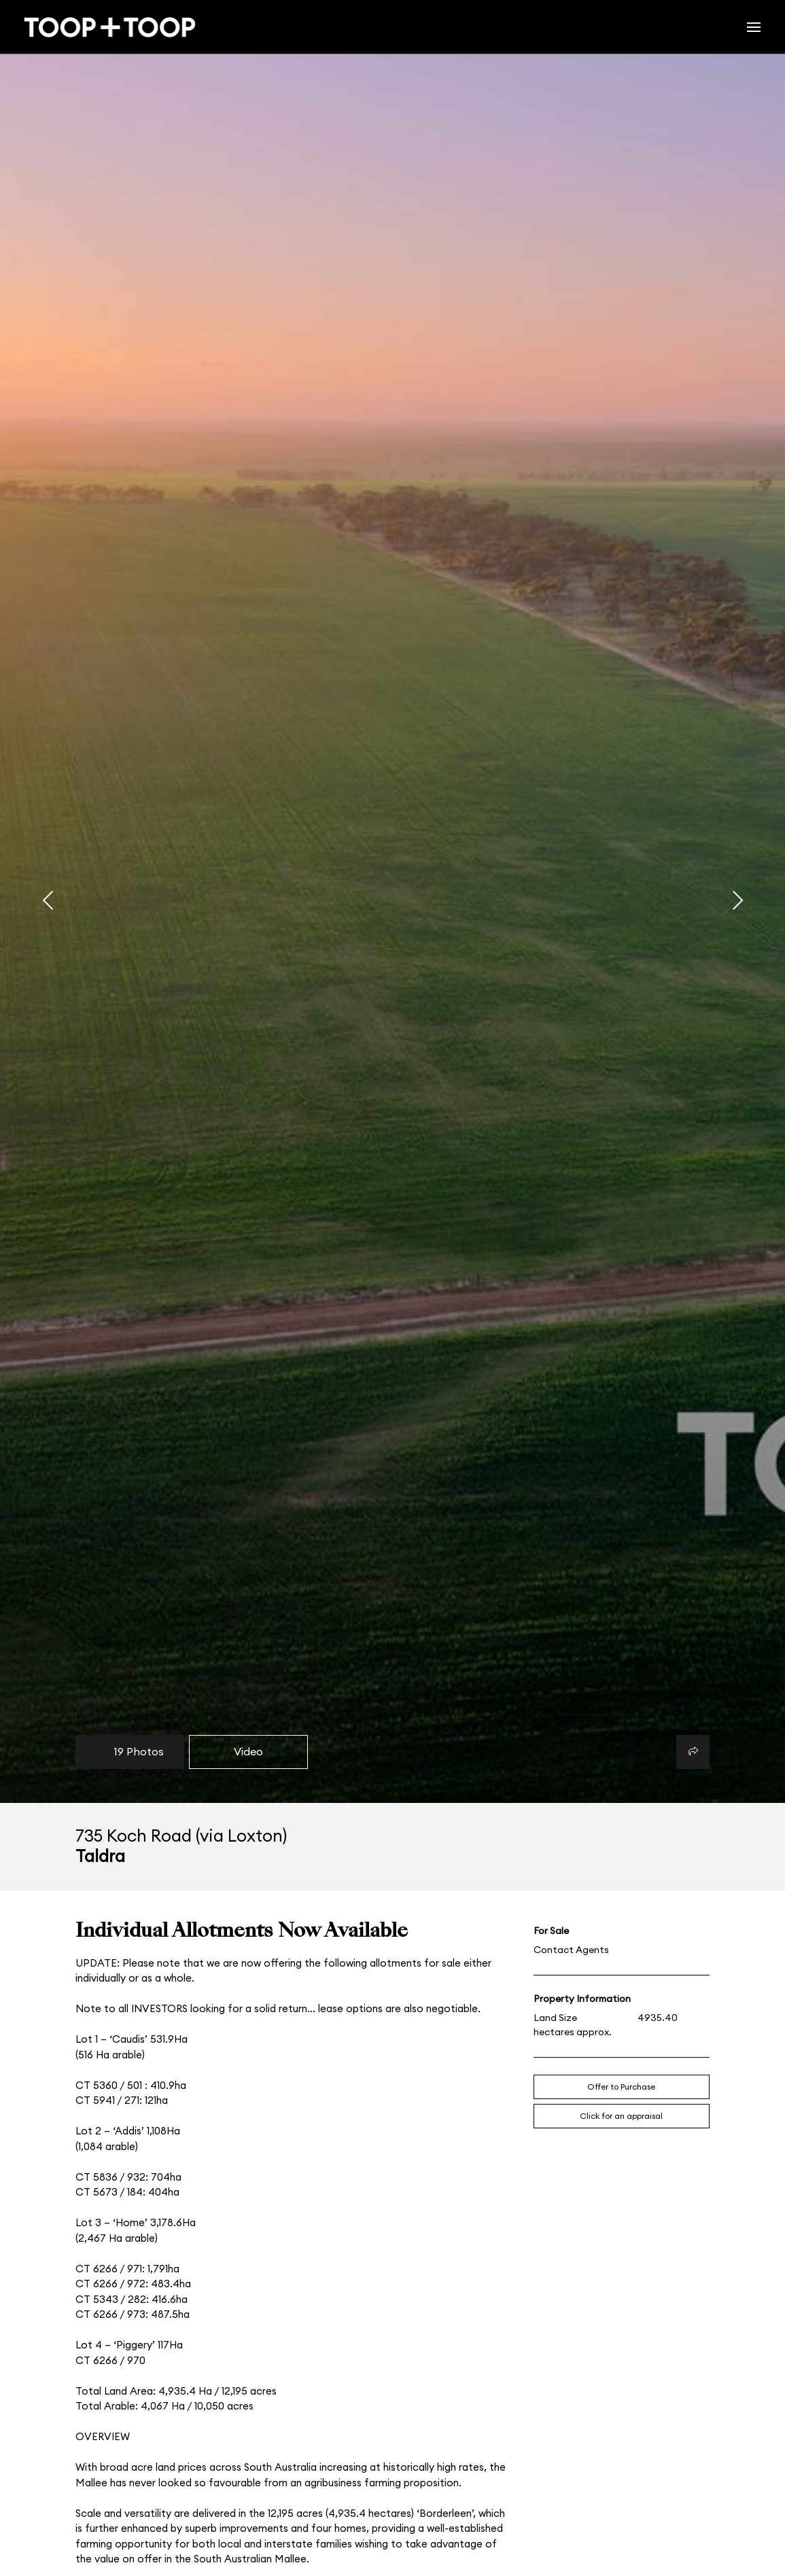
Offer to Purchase (621, 2087)
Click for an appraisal (621, 2116)
